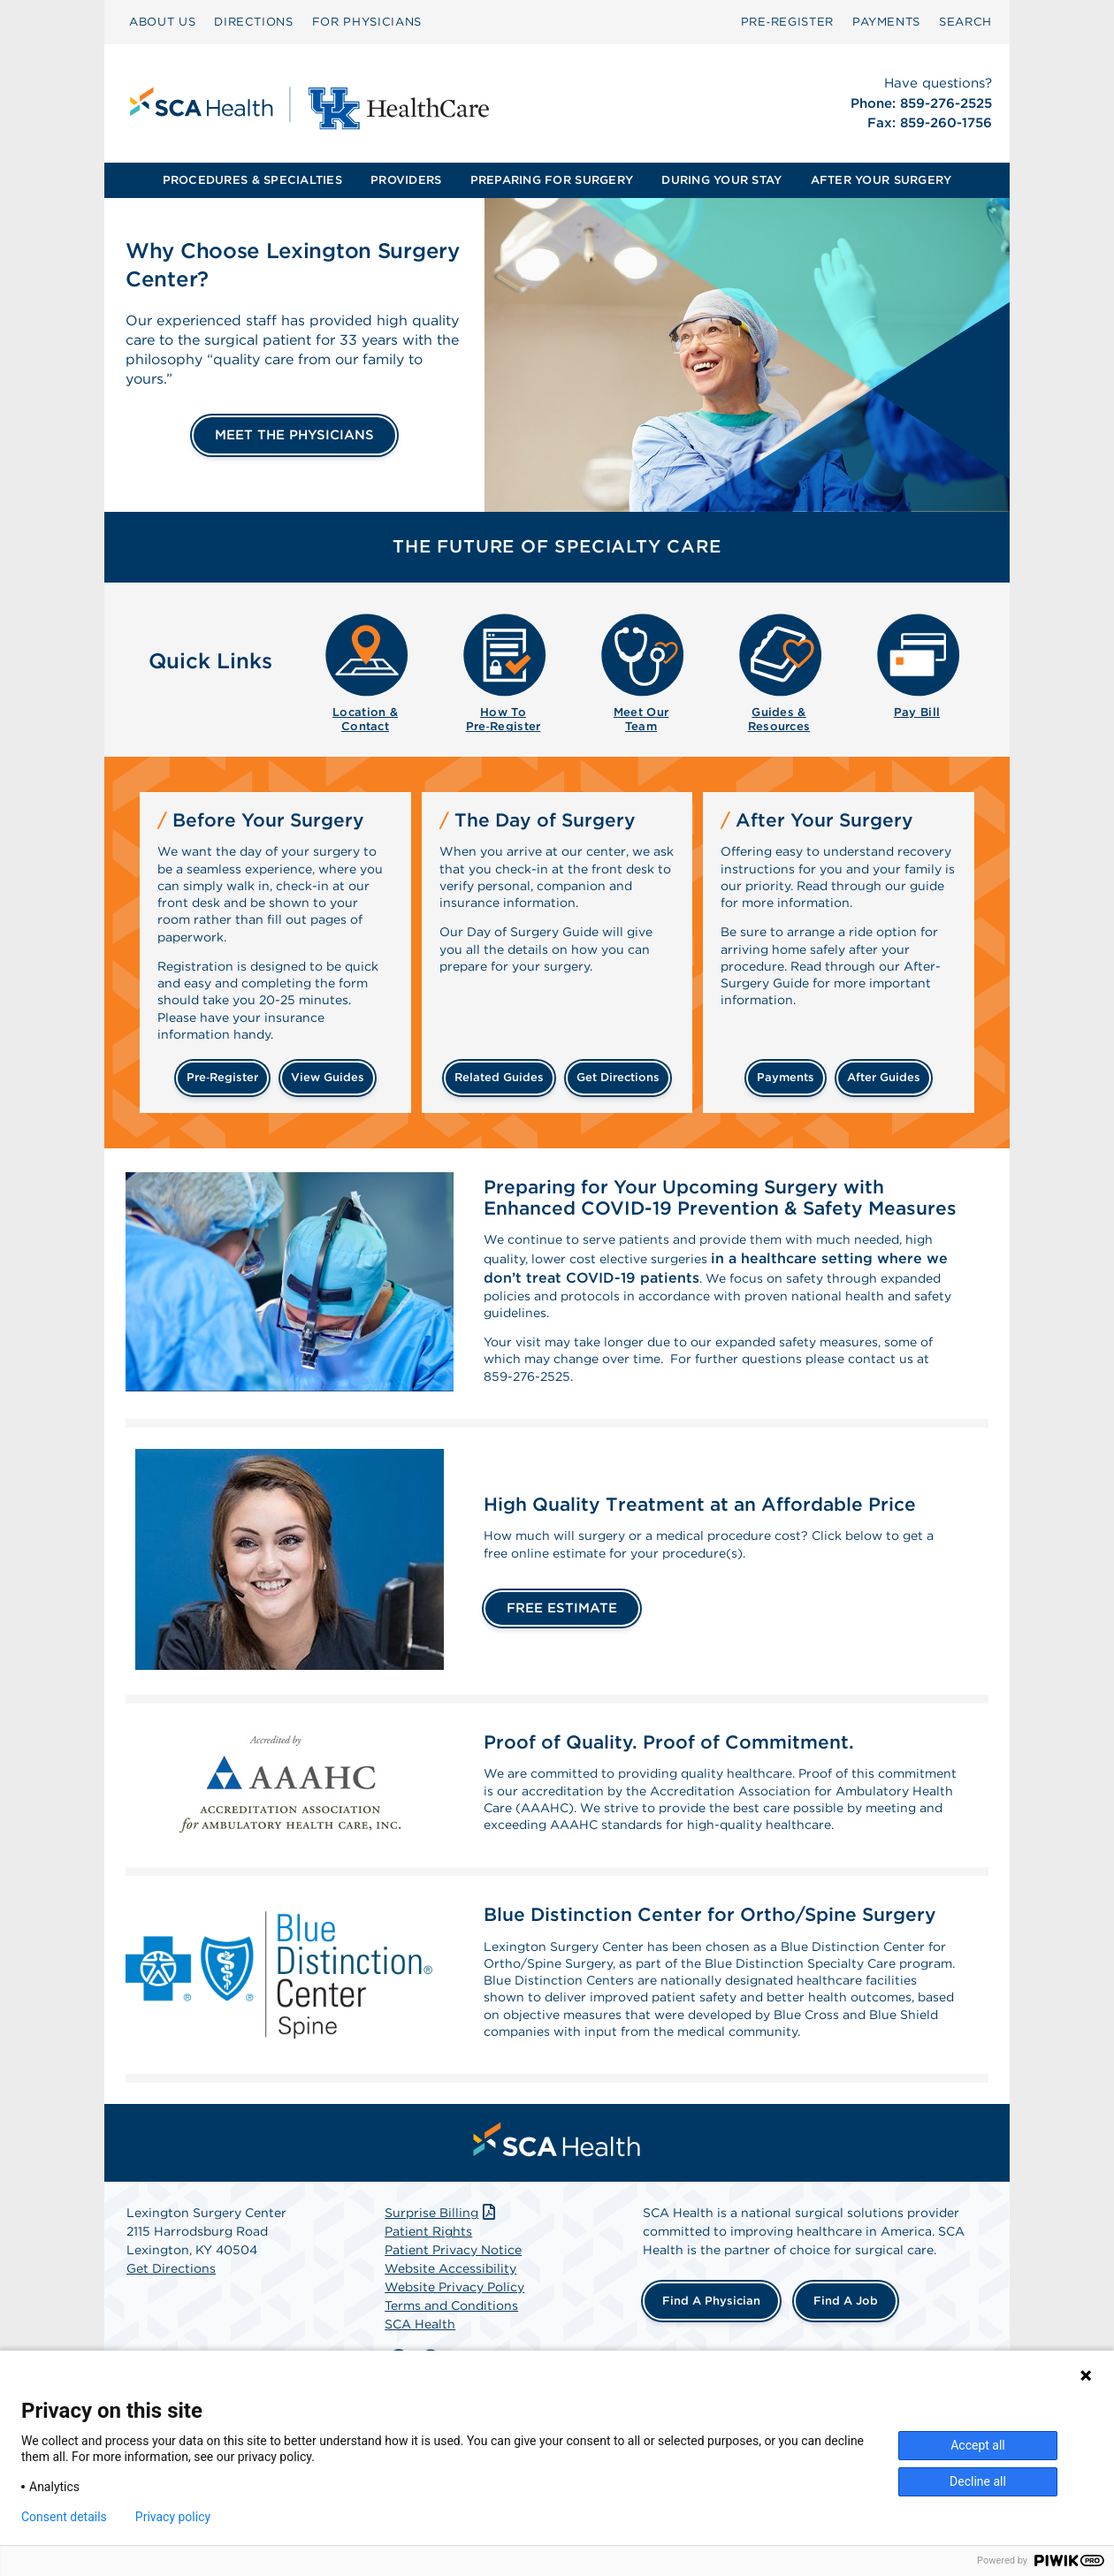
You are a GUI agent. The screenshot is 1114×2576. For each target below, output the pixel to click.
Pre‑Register (787, 21)
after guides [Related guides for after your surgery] (883, 1077)
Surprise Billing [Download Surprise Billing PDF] (442, 2303)
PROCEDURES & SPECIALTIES (252, 180)
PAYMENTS (886, 21)
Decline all (978, 2481)
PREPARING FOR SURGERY (551, 180)
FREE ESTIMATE (562, 1632)
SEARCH (965, 21)
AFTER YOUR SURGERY (881, 180)
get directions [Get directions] (618, 1077)
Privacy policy (172, 2517)
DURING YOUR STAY (721, 180)
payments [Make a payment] (785, 1077)
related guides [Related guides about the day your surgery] (499, 1077)
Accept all (977, 2445)
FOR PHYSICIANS (367, 21)
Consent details (64, 2517)
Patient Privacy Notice (453, 2340)
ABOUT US (162, 21)
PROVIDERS (405, 180)
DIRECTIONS (254, 21)
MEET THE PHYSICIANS (294, 435)
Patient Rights (428, 2321)
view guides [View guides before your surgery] (327, 1077)
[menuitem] (162, 22)
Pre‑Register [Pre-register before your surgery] (222, 1077)
